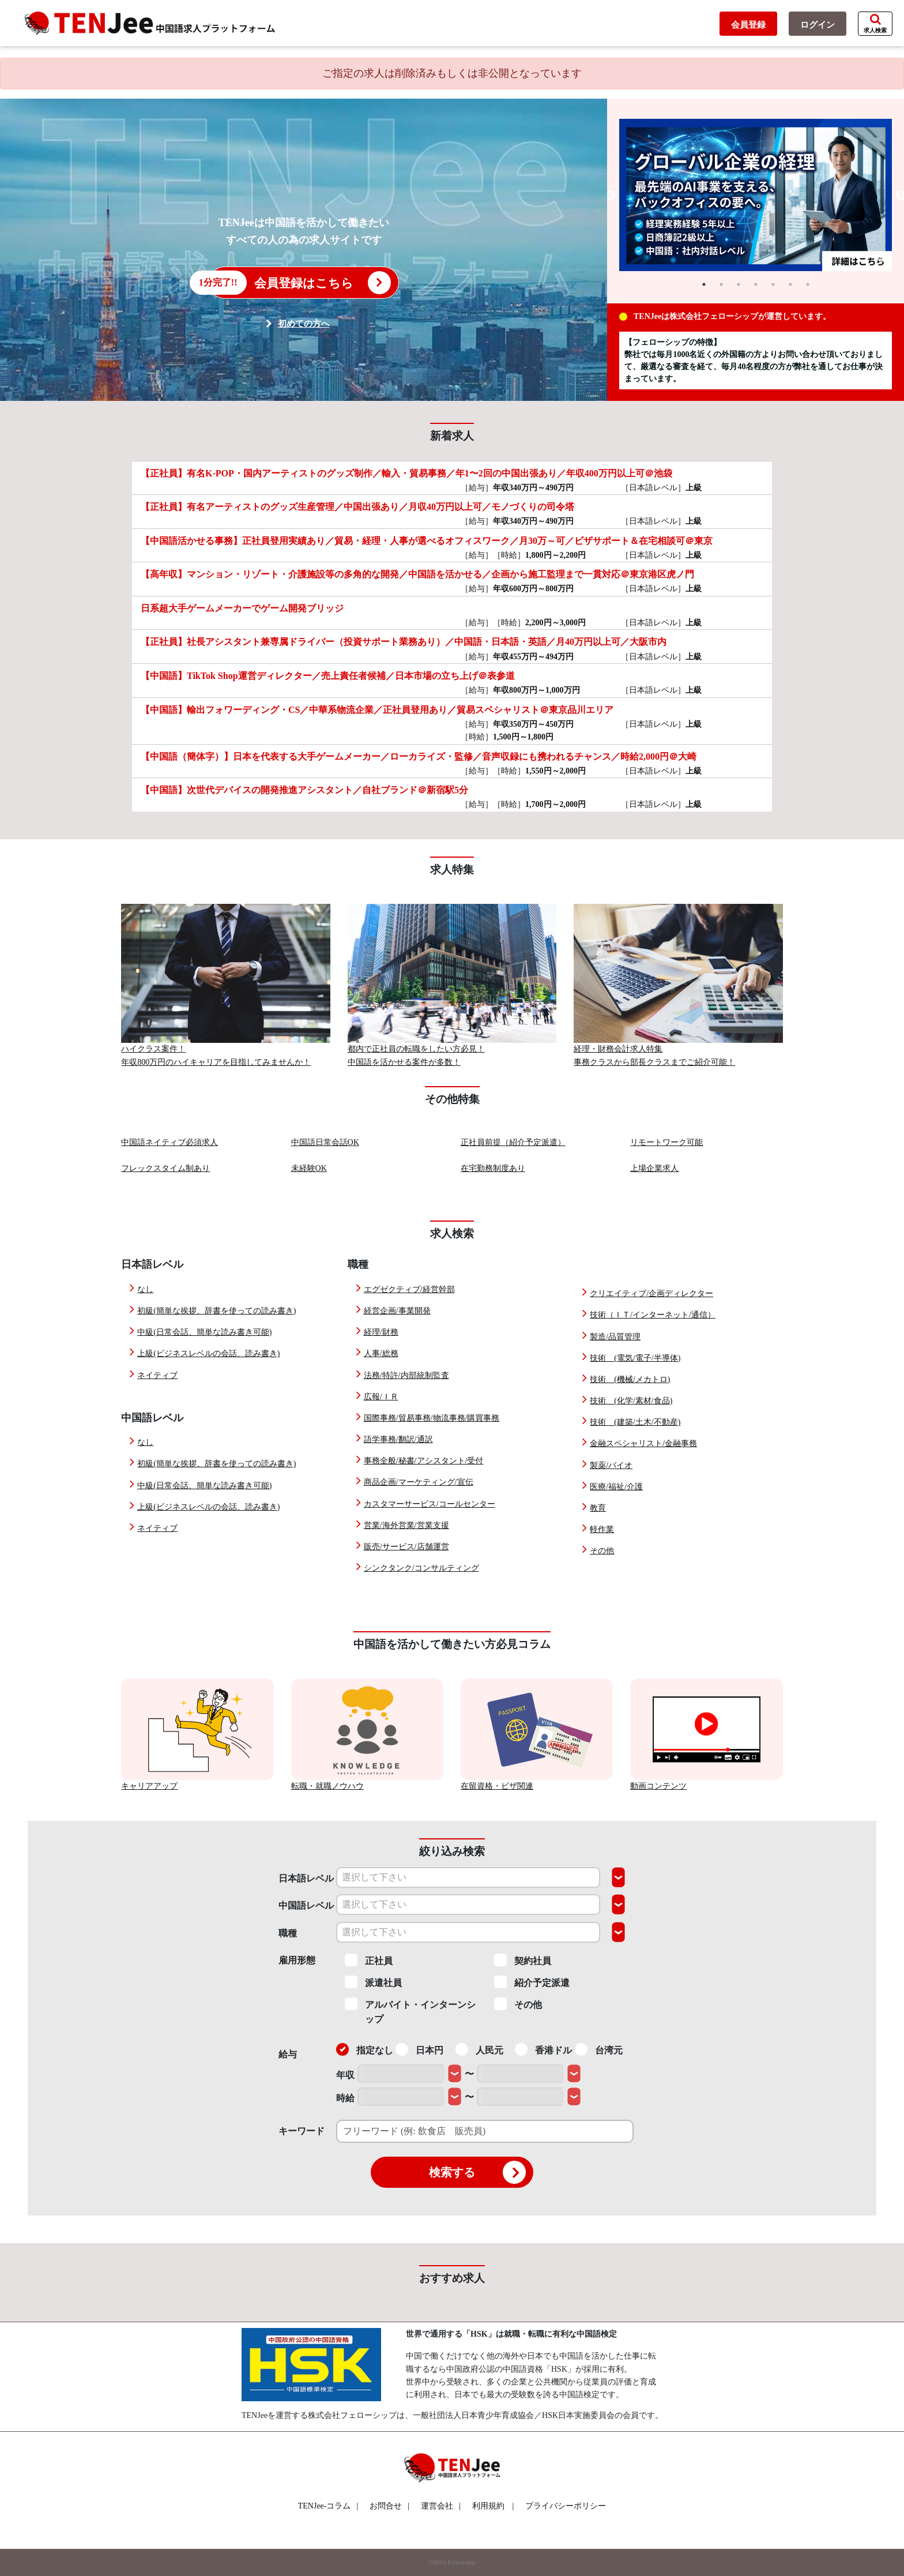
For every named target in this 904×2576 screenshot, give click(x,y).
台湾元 (599, 2049)
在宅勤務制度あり (493, 1168)
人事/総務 (381, 1353)
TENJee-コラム (328, 2506)
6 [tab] (790, 284)
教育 (598, 1508)
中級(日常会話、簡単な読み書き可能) (204, 1332)
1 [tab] (704, 284)
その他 (602, 1550)
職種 (287, 1933)
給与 (287, 2054)
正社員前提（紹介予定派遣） (513, 1142)
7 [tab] (807, 284)
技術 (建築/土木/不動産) (635, 1422)
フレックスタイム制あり (165, 1168)
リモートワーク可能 (666, 1142)
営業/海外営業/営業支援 (406, 1525)
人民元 (479, 2049)
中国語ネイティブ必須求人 (169, 1142)
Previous (610, 195)
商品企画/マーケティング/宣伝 (418, 1482)
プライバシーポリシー (565, 2506)
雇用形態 (296, 1960)
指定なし (364, 2049)
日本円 (419, 2049)
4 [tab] (756, 284)
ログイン (817, 24)
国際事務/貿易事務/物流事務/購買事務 (432, 1418)
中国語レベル (306, 1905)
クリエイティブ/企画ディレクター (651, 1293)
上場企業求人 (654, 1168)
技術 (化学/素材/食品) (631, 1400)
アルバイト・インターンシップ (410, 2011)
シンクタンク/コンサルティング (421, 1568)
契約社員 (522, 1960)
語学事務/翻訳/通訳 (398, 1439)
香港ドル (543, 2049)
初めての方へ (304, 323)
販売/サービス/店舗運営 (406, 1546)
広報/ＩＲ (381, 1396)
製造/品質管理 (615, 1336)
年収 (345, 2075)
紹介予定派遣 (532, 1982)
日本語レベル (306, 1878)
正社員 (369, 1960)
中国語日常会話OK (325, 1142)
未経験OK (309, 1168)
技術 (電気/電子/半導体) (635, 1358)
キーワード (301, 2131)
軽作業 (602, 1529)
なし (145, 1289)
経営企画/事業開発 (397, 1310)
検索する (477, 2172)
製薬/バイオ (611, 1465)
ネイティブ (157, 1375)
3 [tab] (738, 284)
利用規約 (488, 2506)
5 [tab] (773, 284)
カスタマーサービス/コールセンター (429, 1504)
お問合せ (389, 2506)
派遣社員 (373, 1982)
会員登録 (748, 24)
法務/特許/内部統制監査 (406, 1375)
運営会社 (441, 2506)
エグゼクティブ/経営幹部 (409, 1289)
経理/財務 (381, 1332)
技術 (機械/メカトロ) (630, 1379)
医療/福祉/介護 (616, 1486)
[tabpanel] (755, 195)
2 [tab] (721, 284)
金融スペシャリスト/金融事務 (643, 1443)
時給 (345, 2098)
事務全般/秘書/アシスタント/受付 (424, 1460)
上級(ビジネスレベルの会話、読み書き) (208, 1353)
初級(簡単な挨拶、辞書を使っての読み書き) (216, 1310)
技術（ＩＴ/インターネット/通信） (652, 1314)
